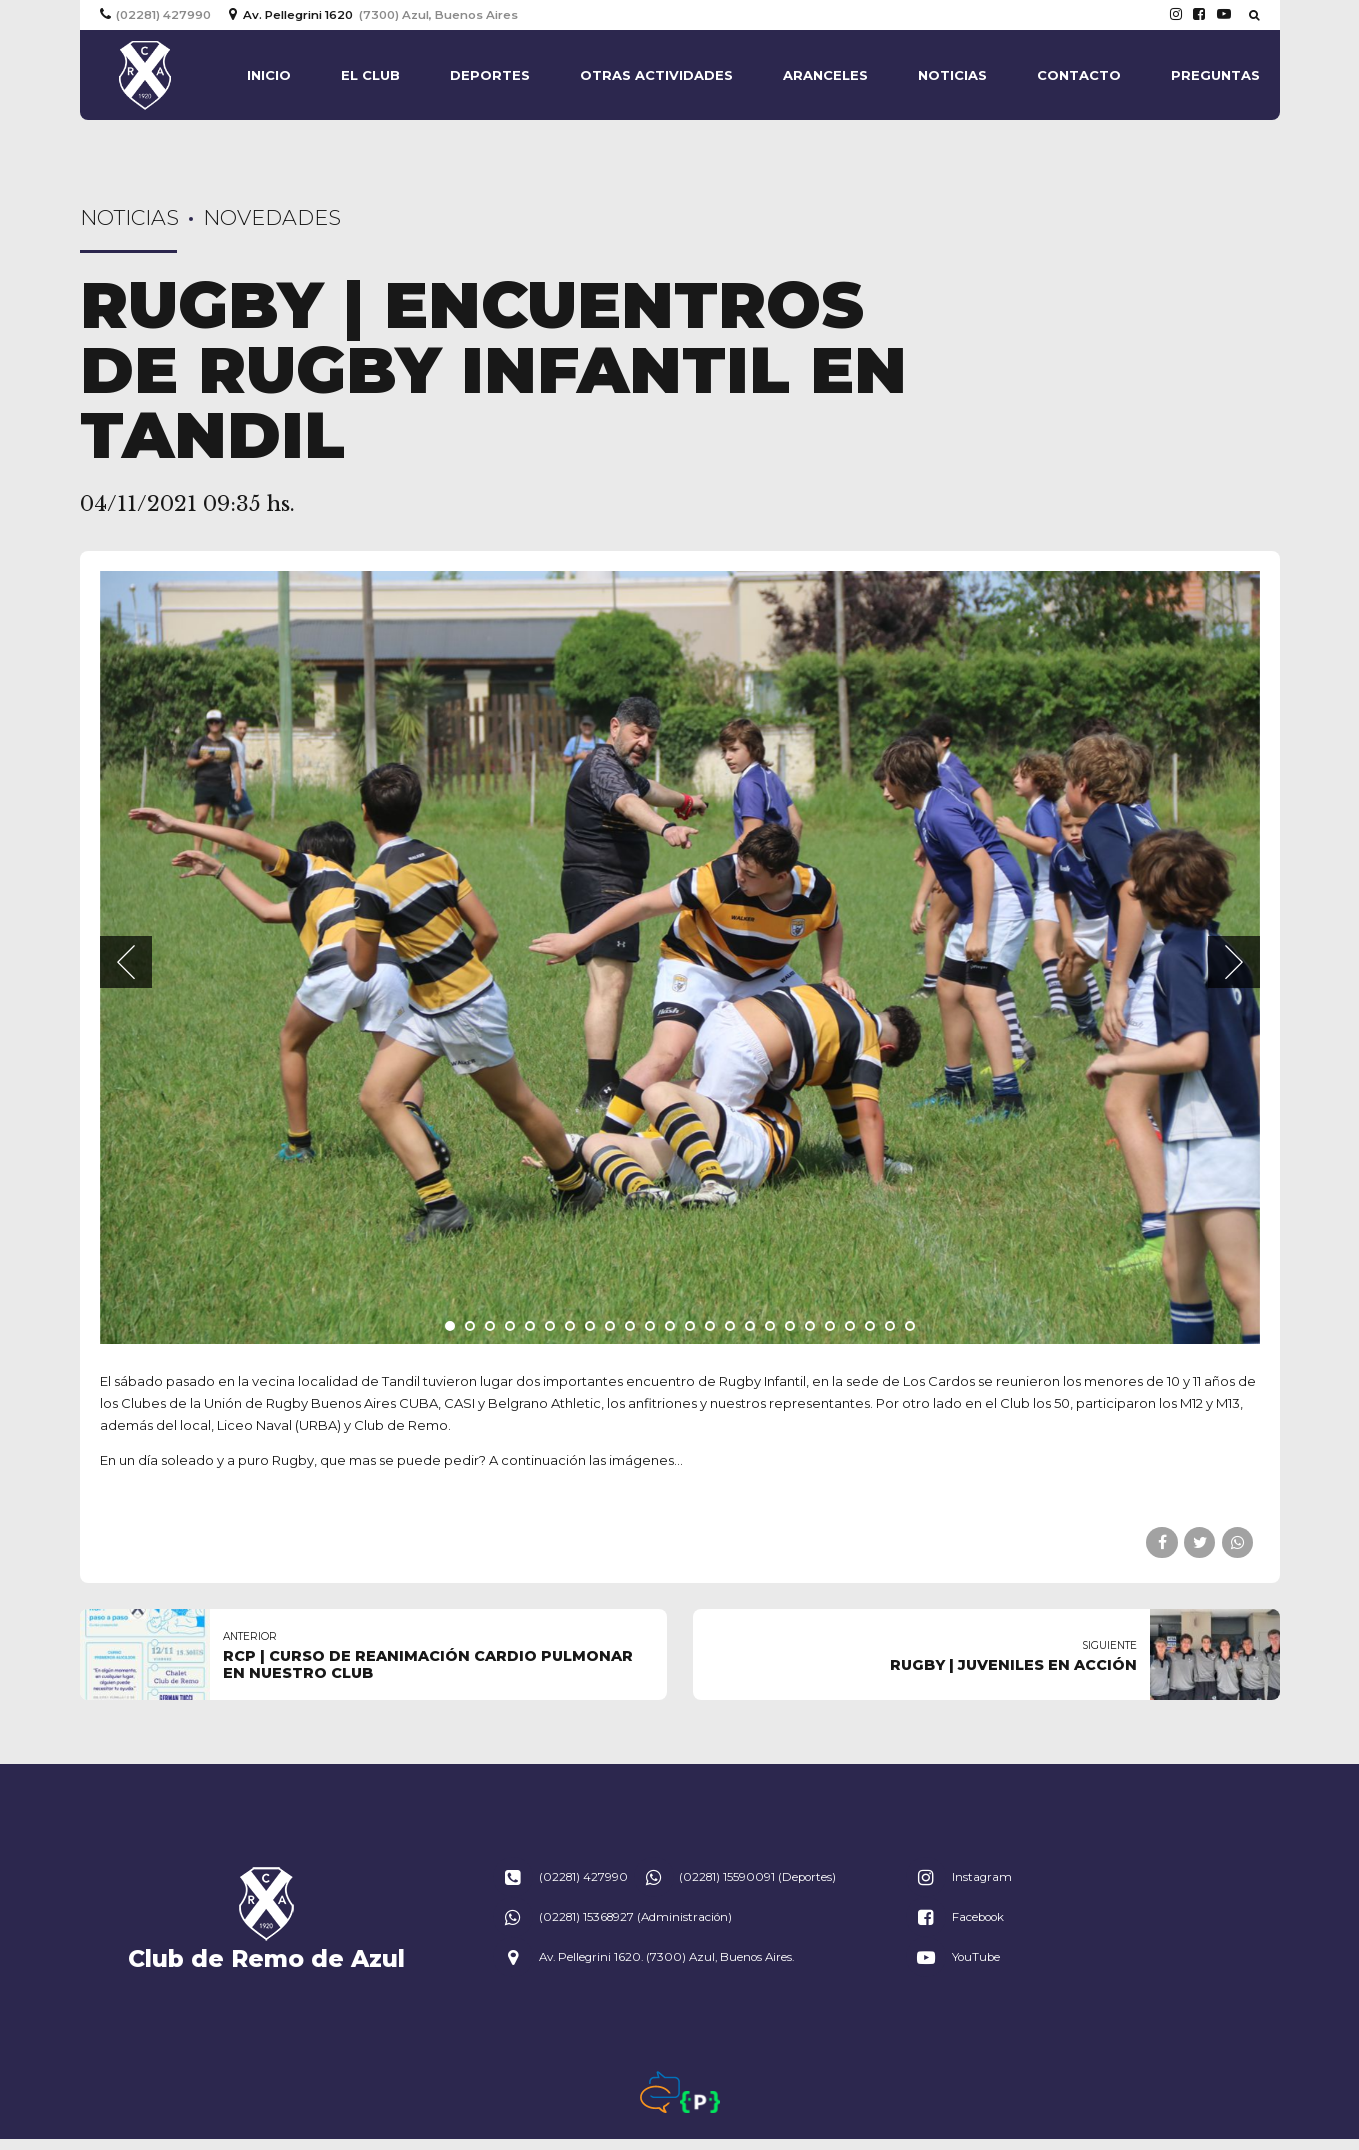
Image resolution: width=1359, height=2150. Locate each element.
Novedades (272, 217)
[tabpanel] (680, 957)
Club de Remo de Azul (266, 1958)
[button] (126, 962)
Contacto (1079, 75)
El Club (370, 75)
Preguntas (1215, 75)
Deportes (490, 75)
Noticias (952, 75)
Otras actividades (656, 75)
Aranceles (825, 75)
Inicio (269, 75)
